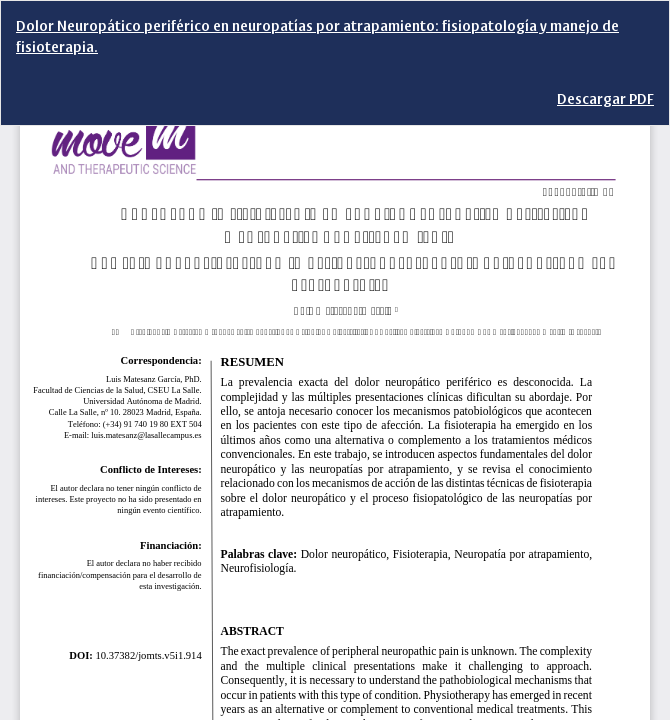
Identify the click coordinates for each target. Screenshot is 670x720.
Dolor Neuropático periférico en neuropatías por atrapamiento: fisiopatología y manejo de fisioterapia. (317, 37)
